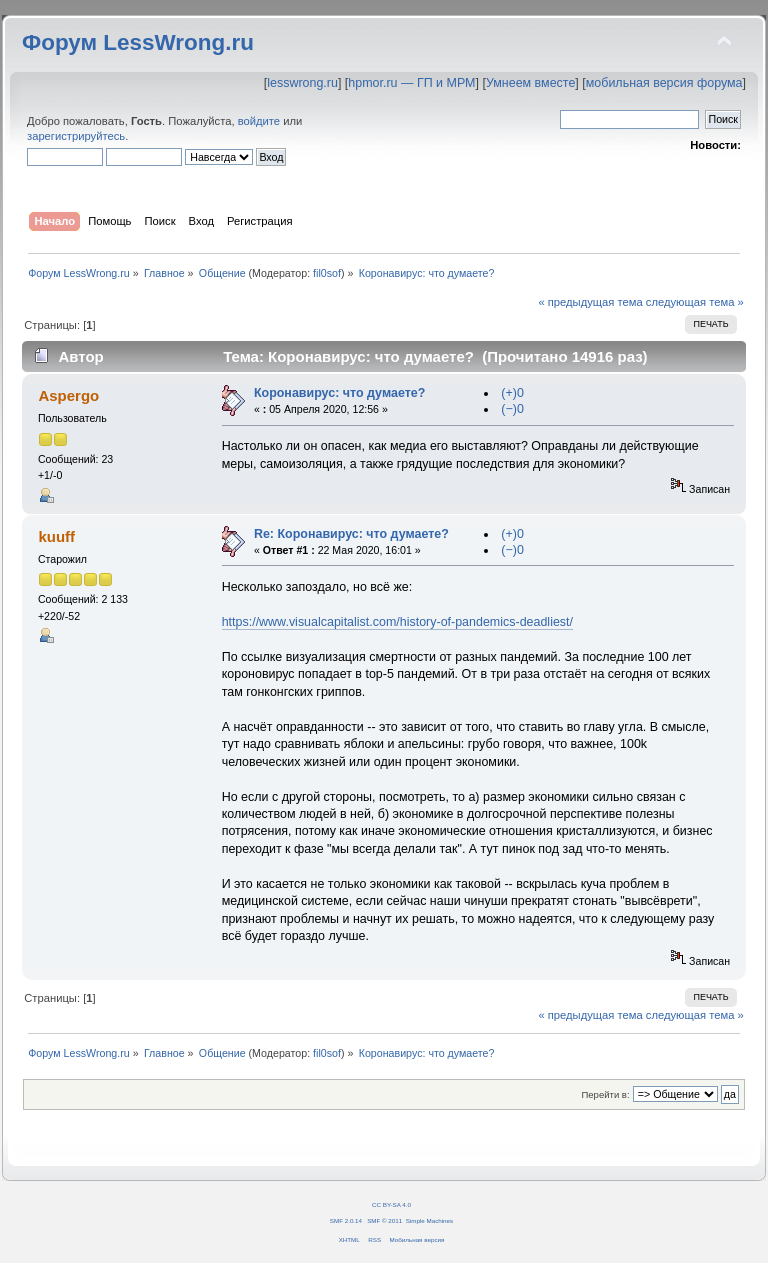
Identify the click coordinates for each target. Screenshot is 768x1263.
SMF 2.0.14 (346, 1220)
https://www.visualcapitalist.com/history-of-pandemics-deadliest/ (397, 622)
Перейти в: (605, 1094)
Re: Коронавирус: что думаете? (351, 534)
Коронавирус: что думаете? (339, 393)
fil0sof (327, 273)
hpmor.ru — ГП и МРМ (411, 83)
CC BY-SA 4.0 (391, 1204)
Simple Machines (429, 1220)
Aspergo (68, 395)
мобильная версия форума (664, 83)
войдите (259, 121)
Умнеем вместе (530, 83)
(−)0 (512, 409)
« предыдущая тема (590, 302)
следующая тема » (695, 302)
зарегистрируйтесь (76, 136)
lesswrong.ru (302, 83)
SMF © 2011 (384, 1220)
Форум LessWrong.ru (138, 42)
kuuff (56, 536)
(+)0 (512, 393)
